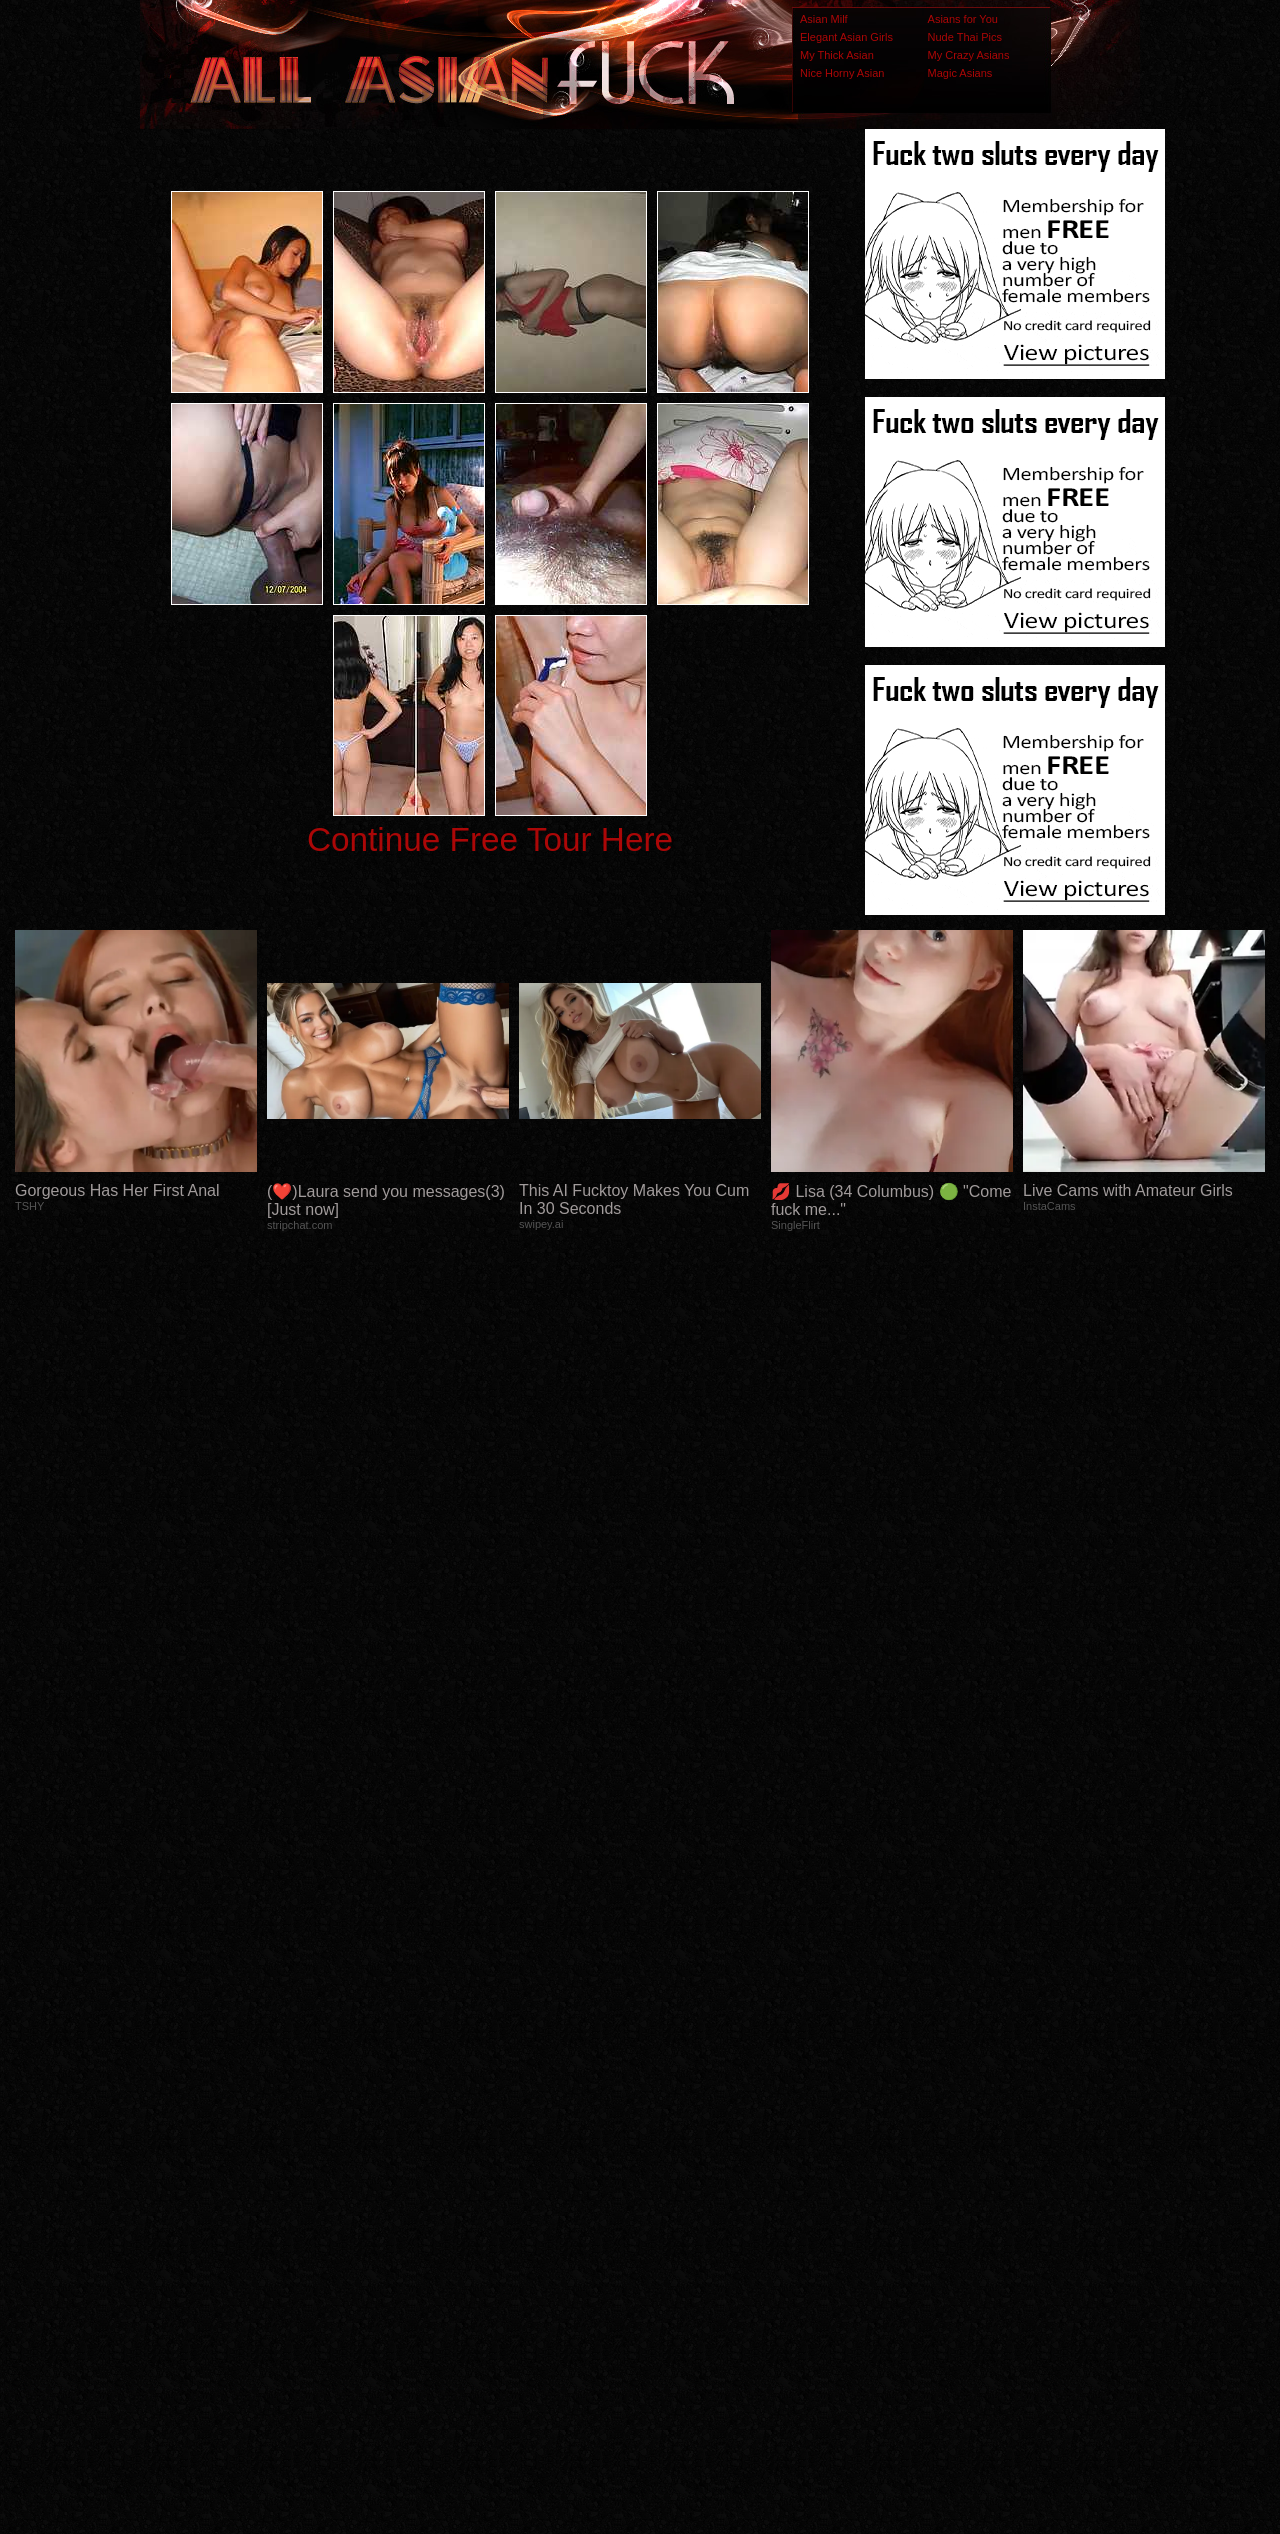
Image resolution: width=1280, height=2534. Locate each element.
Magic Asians (960, 73)
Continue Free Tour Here (490, 839)
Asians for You (963, 19)
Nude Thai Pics (965, 37)
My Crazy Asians (969, 55)
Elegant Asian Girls (846, 37)
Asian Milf (824, 19)
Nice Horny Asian (842, 73)
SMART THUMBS (675, 2137)
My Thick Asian (837, 55)
